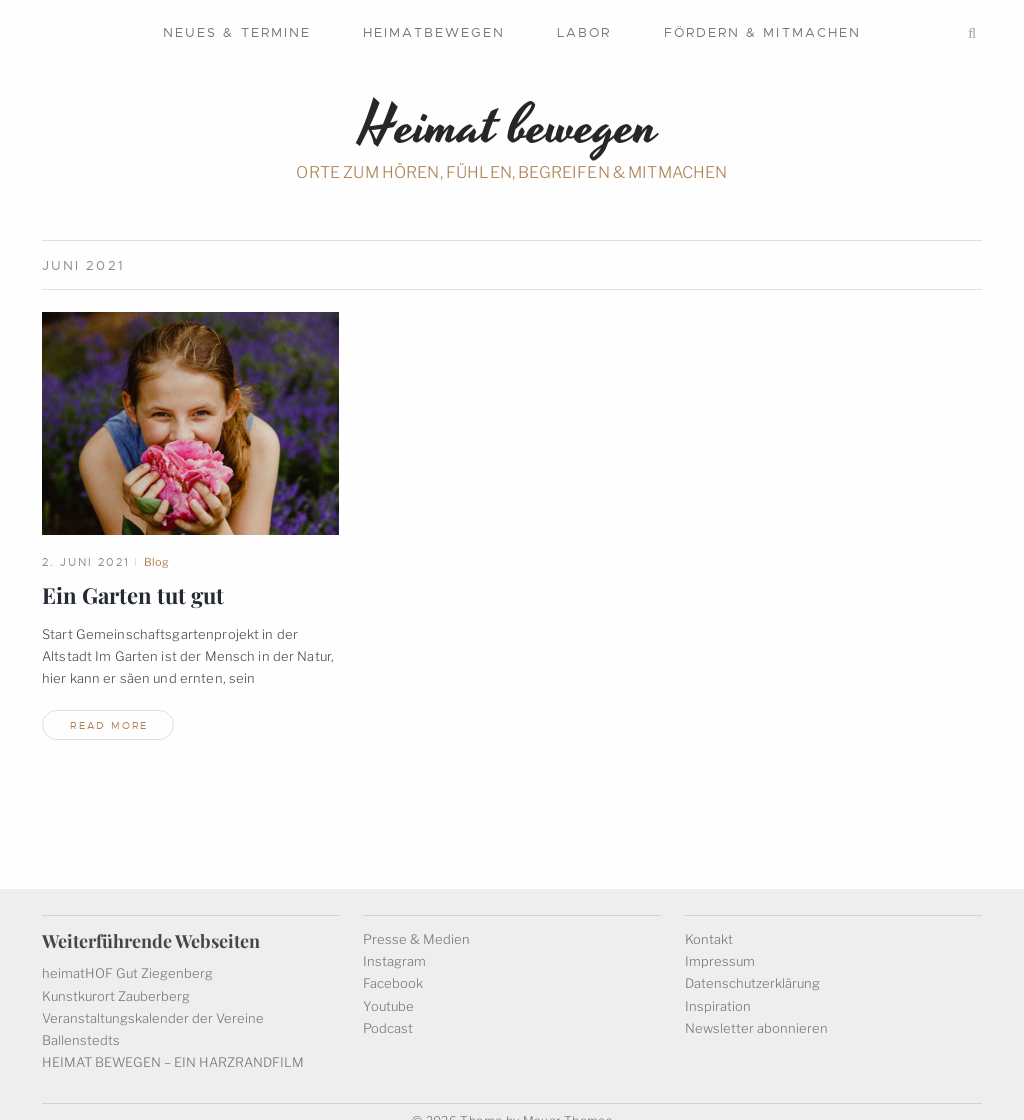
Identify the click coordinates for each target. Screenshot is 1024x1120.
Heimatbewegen (434, 32)
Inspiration (718, 987)
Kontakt (709, 921)
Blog (156, 562)
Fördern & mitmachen (763, 32)
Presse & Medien (416, 921)
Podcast (388, 1009)
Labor (584, 32)
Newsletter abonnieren (756, 1009)
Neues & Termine (237, 32)
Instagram (394, 943)
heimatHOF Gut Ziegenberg (127, 955)
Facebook (393, 965)
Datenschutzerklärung (752, 965)
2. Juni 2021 (86, 562)
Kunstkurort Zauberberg (116, 977)
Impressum (720, 943)
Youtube (388, 987)
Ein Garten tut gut (133, 595)
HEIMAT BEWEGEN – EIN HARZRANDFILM (173, 1044)
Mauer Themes (567, 1102)
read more (109, 725)
